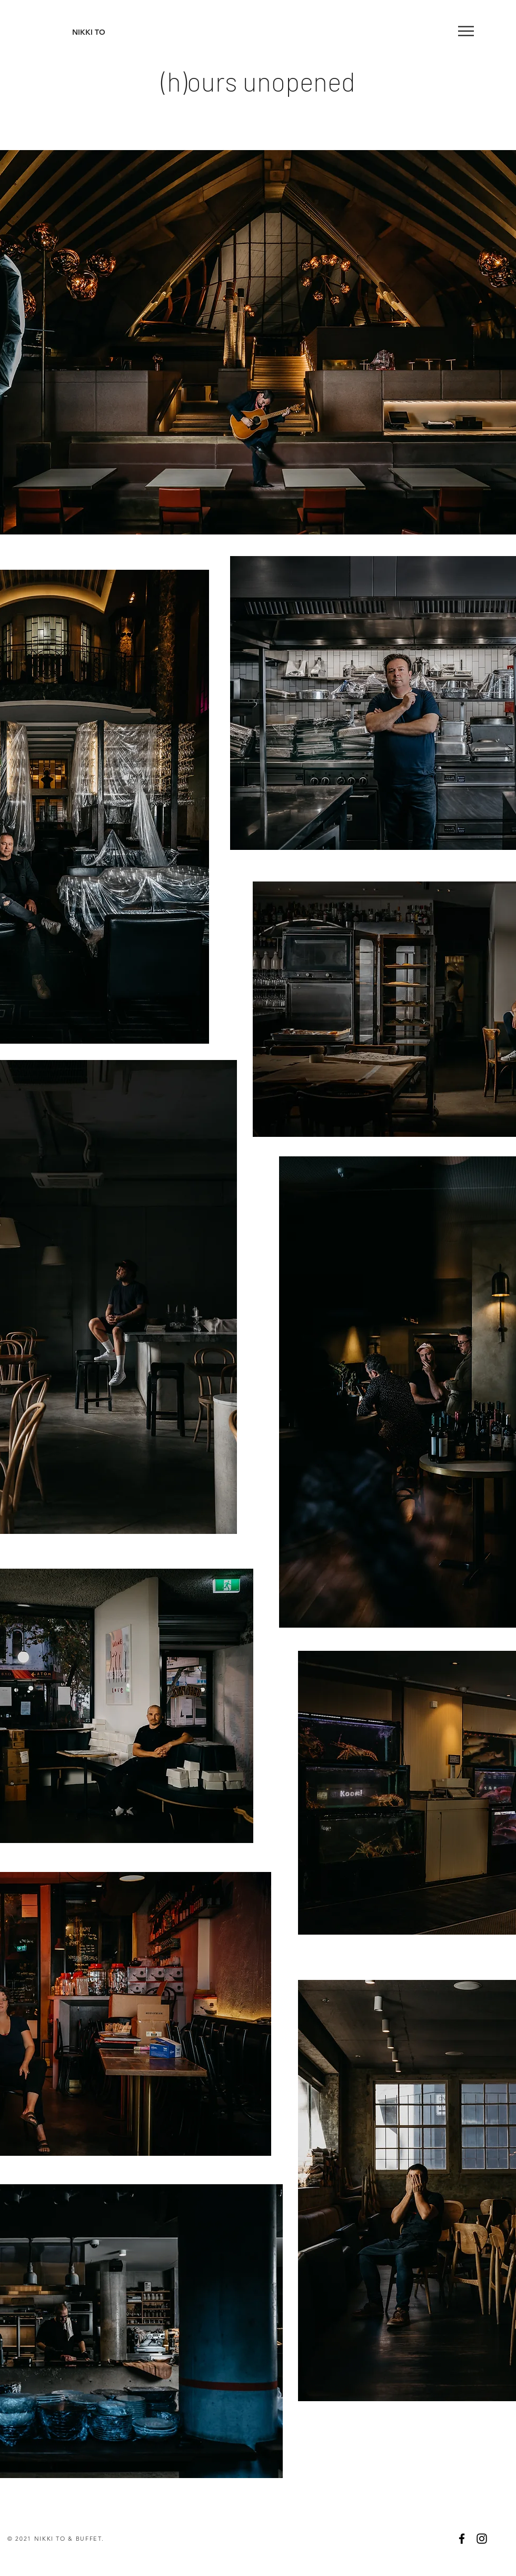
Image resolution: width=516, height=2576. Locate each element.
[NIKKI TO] (88, 32)
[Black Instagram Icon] (482, 2538)
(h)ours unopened (258, 81)
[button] (466, 31)
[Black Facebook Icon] (462, 2538)
